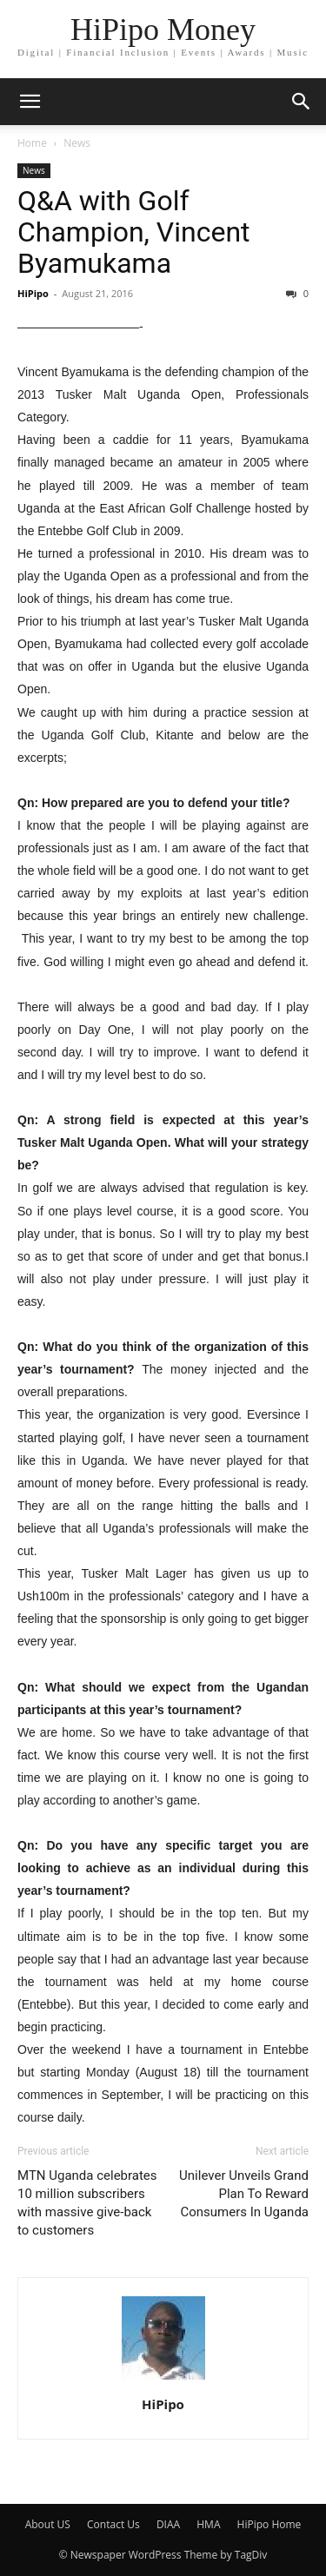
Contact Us (113, 2524)
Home (32, 143)
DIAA (168, 2524)
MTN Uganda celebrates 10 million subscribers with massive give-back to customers (87, 2203)
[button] (301, 101)
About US (47, 2524)
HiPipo (33, 293)
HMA (208, 2524)
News (76, 143)
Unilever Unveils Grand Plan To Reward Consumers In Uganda (244, 2194)
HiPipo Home (269, 2524)
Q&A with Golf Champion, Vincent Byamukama (133, 232)
